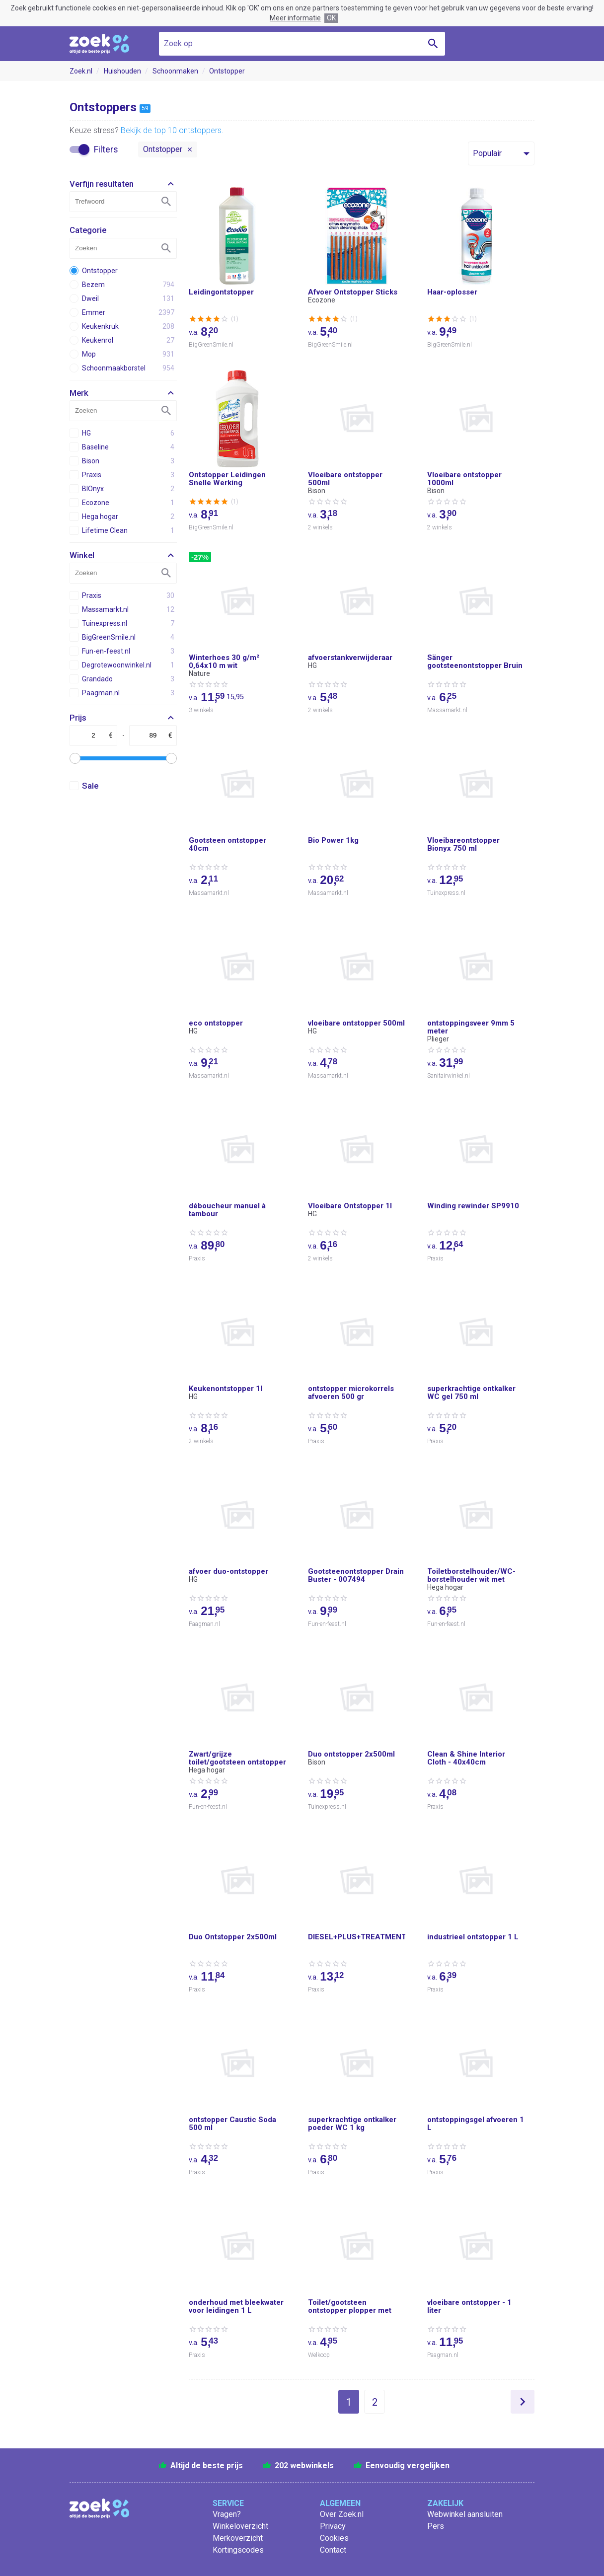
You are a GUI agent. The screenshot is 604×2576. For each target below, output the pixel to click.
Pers (435, 2526)
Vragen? (227, 2514)
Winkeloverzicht (240, 2526)
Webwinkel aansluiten (465, 2514)
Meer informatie (295, 18)
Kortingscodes (238, 2550)
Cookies (334, 2538)
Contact (333, 2550)
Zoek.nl (81, 71)
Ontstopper (227, 71)
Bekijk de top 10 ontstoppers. (172, 130)
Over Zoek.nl (342, 2514)
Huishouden (122, 71)
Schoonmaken (175, 71)
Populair (487, 153)
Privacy (333, 2526)
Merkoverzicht (238, 2538)
